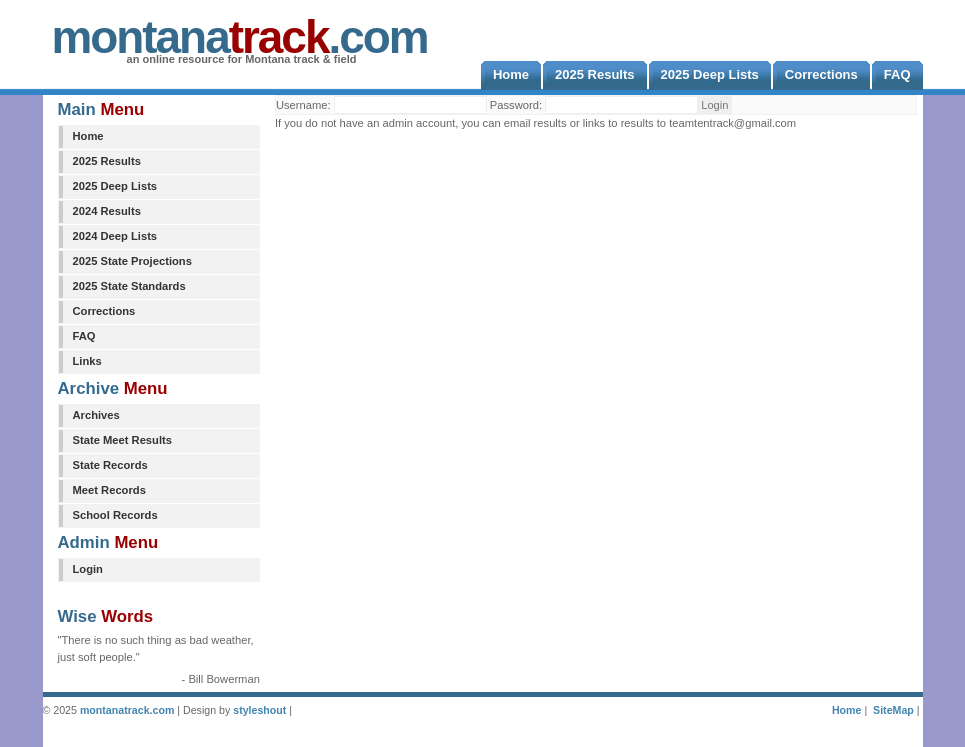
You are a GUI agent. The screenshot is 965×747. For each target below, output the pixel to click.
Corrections (104, 311)
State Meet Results (122, 440)
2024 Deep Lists (115, 236)
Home (88, 136)
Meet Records (109, 490)
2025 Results (107, 161)
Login (88, 569)
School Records (115, 515)
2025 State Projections (132, 261)
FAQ (84, 336)
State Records (110, 465)
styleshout (259, 710)
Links (87, 361)
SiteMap (893, 710)
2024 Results (107, 211)
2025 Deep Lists (115, 186)
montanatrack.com (127, 710)
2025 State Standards (129, 286)
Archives (96, 415)
